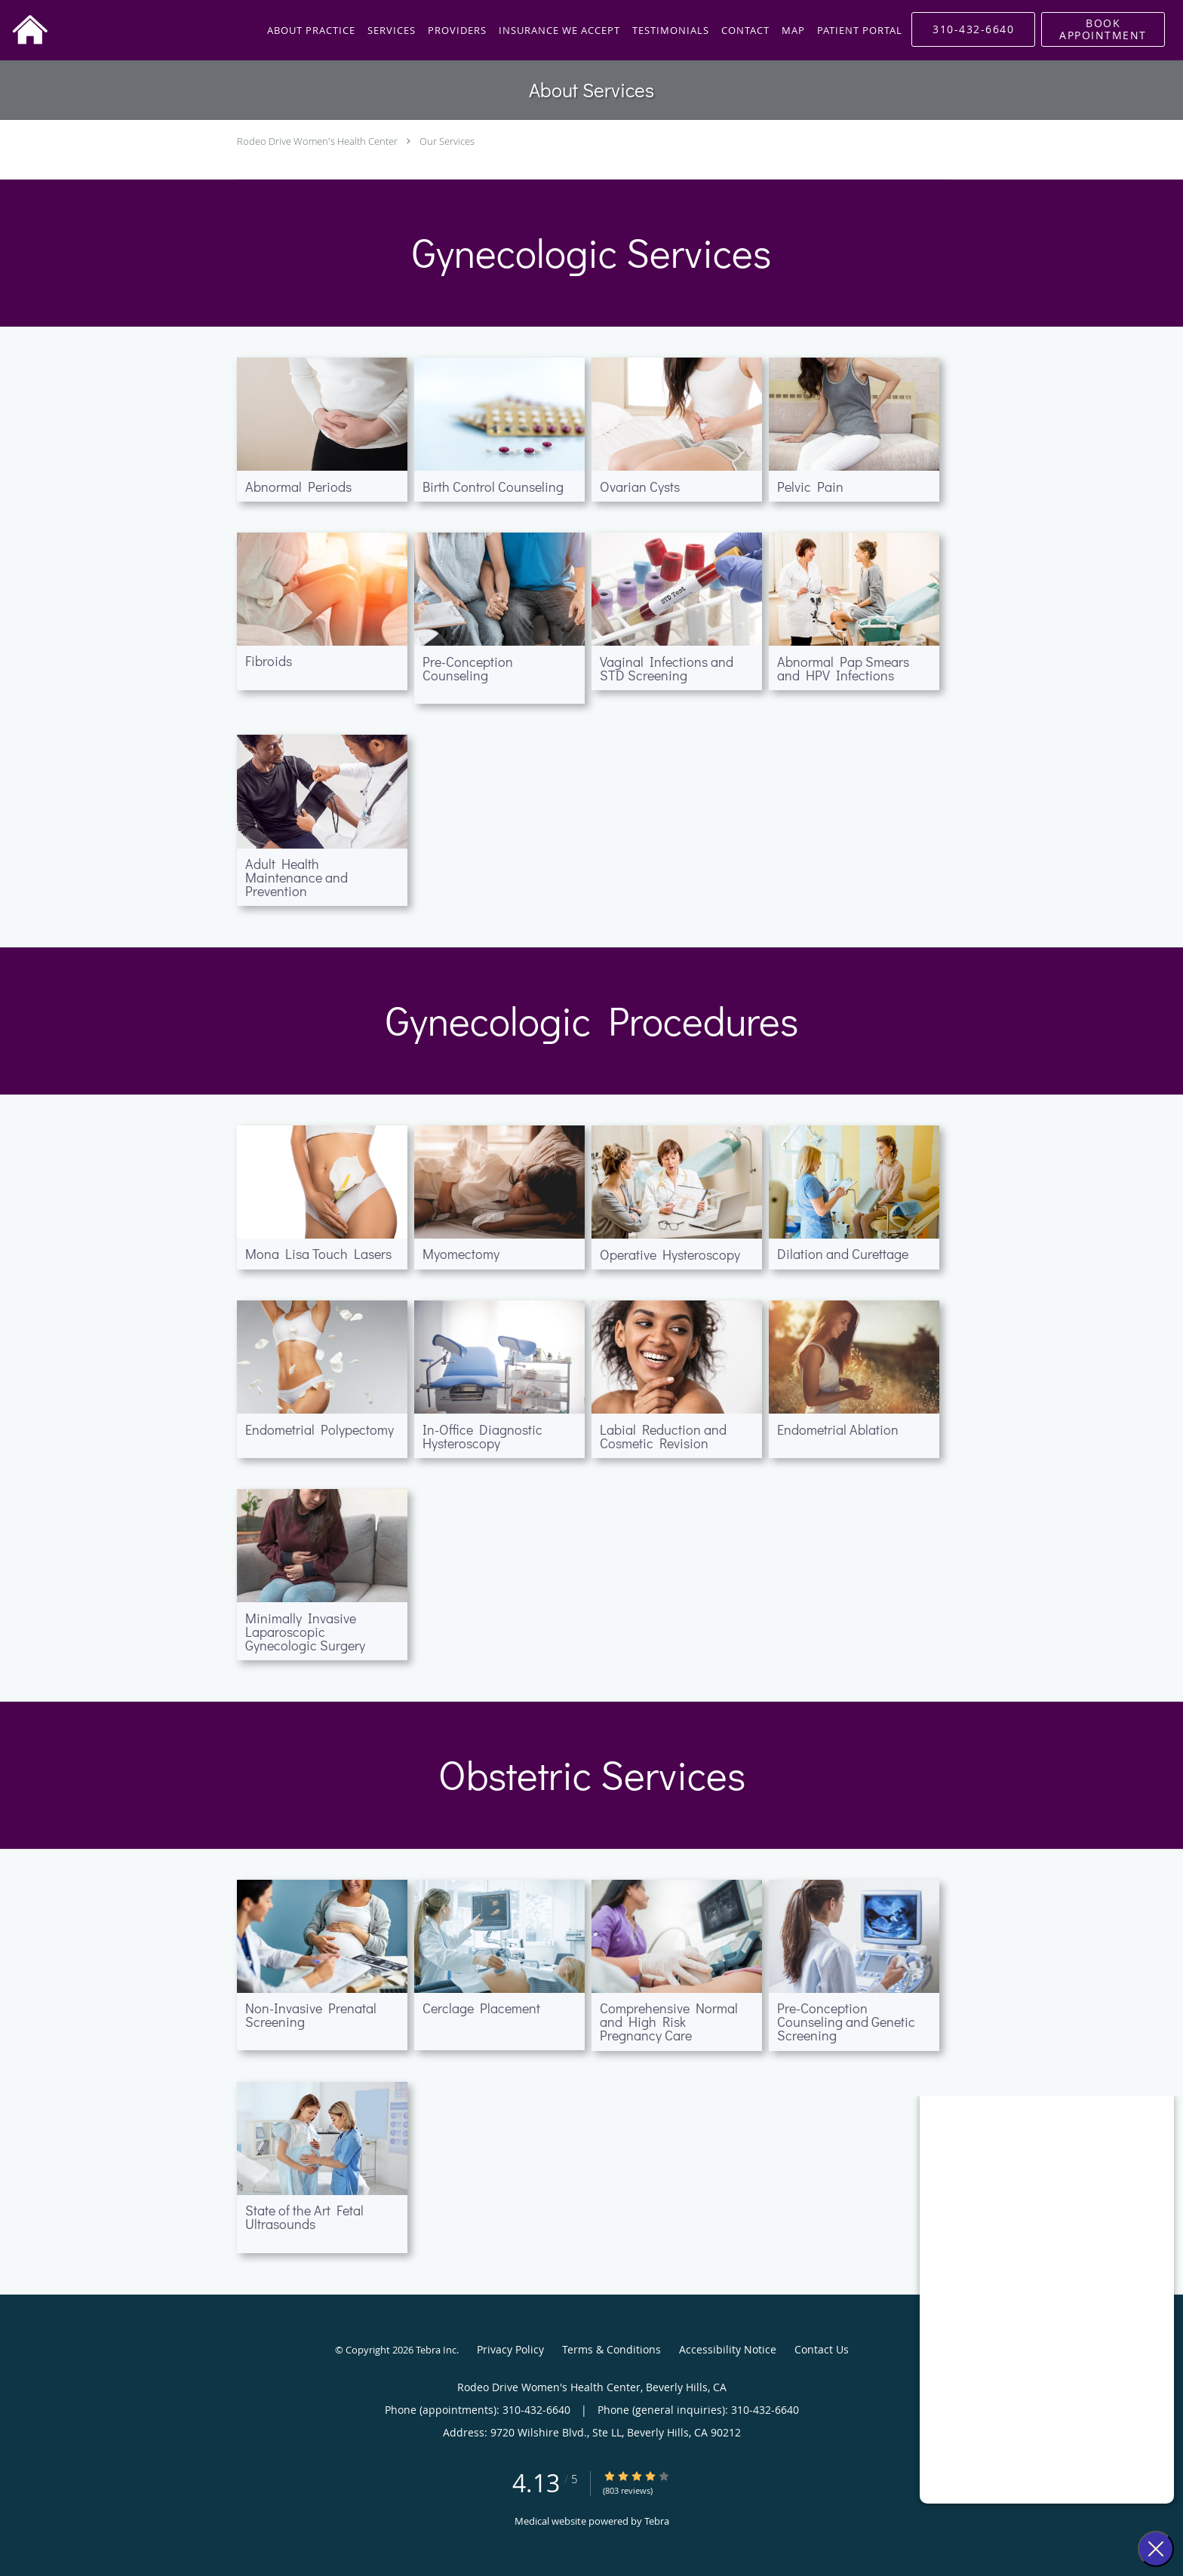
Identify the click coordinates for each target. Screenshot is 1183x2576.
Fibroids (268, 661)
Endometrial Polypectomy (319, 1429)
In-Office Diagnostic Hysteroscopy (482, 1436)
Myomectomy (460, 1254)
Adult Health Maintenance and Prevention (296, 877)
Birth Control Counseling (493, 486)
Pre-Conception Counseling (467, 668)
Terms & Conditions (611, 2349)
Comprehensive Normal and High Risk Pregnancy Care (669, 2021)
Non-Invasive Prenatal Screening (310, 2015)
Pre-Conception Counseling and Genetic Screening (846, 2021)
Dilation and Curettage (842, 1254)
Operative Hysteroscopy (670, 1254)
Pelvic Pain (810, 486)
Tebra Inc (436, 2349)
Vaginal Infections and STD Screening (666, 668)
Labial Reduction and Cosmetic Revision (663, 1436)
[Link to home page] (24, 30)
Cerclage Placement (481, 2008)
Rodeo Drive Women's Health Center (317, 141)
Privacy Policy (510, 2349)
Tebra (656, 2521)
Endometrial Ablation (838, 1429)
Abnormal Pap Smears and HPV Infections (843, 668)
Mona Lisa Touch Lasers (318, 1254)
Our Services (447, 141)
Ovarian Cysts (640, 486)
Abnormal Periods (298, 486)
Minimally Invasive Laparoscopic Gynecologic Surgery (305, 1631)
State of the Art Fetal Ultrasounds (304, 2217)
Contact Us (821, 2349)
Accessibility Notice (727, 2349)
